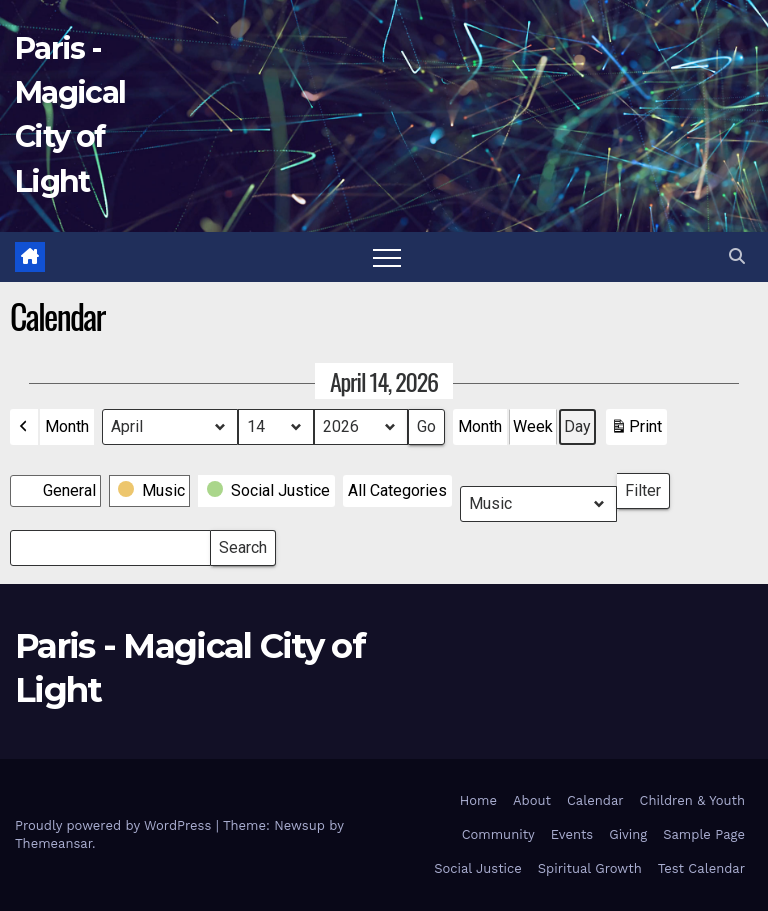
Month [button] (67, 426)
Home (478, 800)
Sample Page (704, 834)
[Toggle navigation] (387, 257)
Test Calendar (701, 868)
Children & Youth (692, 800)
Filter (647, 486)
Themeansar (53, 843)
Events (572, 834)
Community (498, 834)
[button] (737, 256)
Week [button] (533, 426)
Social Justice (478, 868)
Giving (628, 834)
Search (242, 543)
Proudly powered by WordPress (115, 825)
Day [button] (577, 426)
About (532, 800)
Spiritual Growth (590, 868)
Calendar (595, 800)
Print (636, 431)
